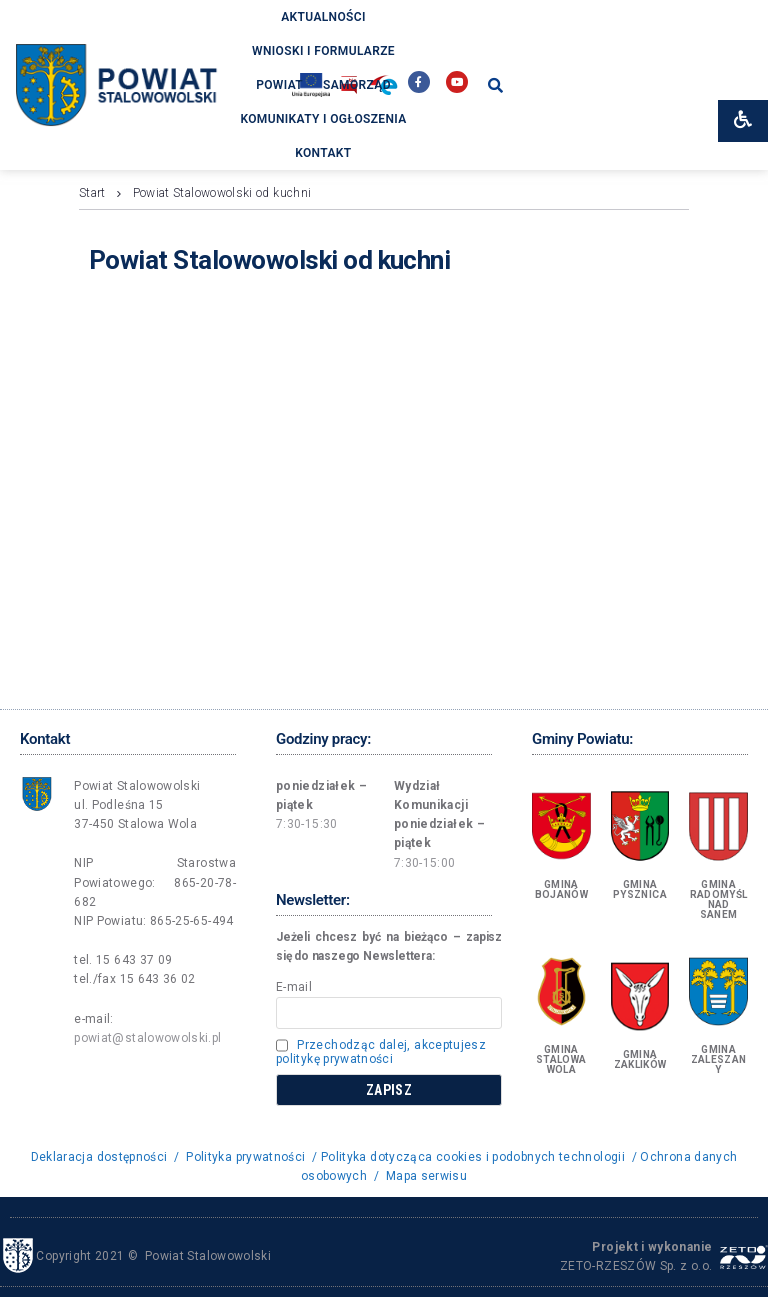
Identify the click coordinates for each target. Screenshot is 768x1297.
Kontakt (323, 153)
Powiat (279, 85)
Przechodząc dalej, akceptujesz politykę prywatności (381, 1052)
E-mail (294, 987)
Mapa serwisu (426, 1176)
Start (92, 193)
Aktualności (323, 17)
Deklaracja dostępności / (107, 1157)
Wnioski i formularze (323, 51)
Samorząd (357, 85)
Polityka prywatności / (251, 1157)
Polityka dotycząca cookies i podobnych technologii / (480, 1157)
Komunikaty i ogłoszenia (323, 119)
